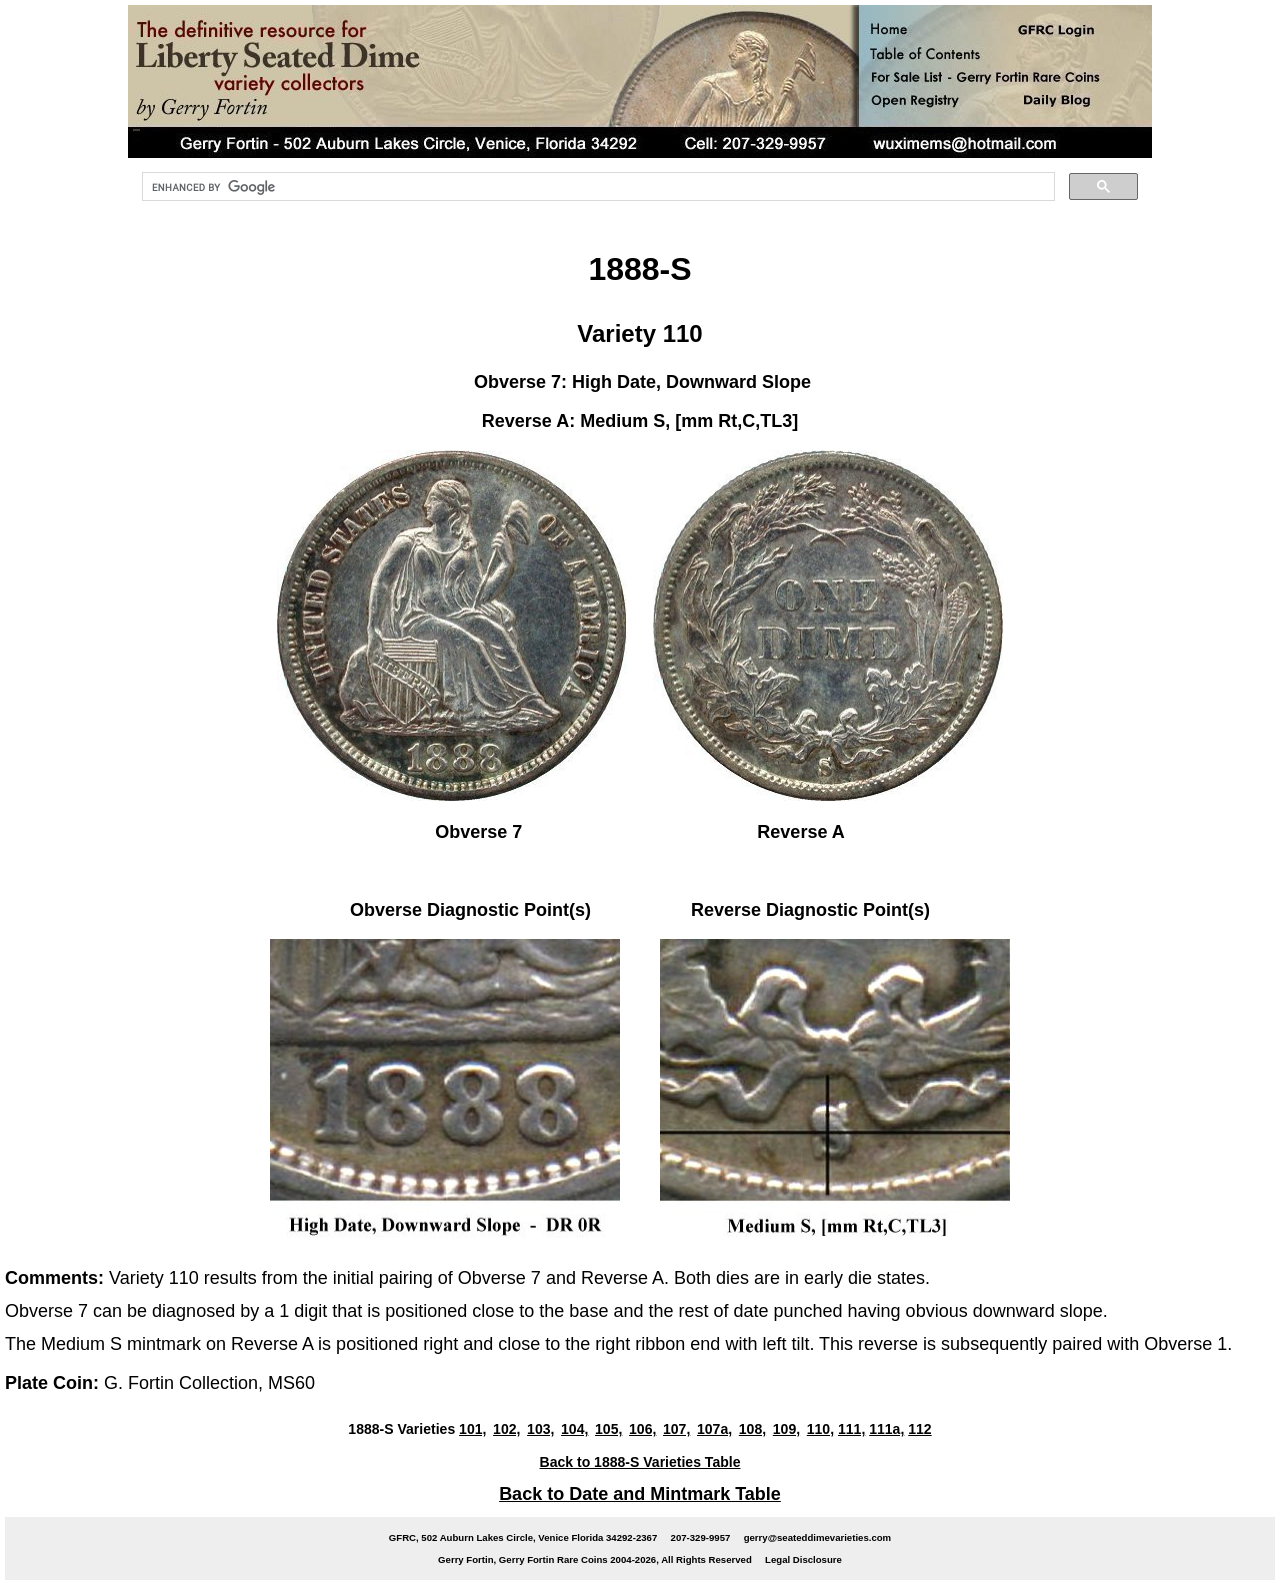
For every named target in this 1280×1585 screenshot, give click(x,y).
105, (608, 1429)
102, (506, 1429)
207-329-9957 (701, 1537)
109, (786, 1429)
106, (642, 1429)
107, (676, 1429)
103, (540, 1429)
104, (574, 1429)
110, (820, 1429)
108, (752, 1429)
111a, (886, 1429)
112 (919, 1429)
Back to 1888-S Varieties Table (640, 1462)
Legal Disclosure (803, 1559)
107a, (714, 1429)
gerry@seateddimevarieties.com (817, 1537)
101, (472, 1429)
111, (851, 1429)
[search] (596, 187)
